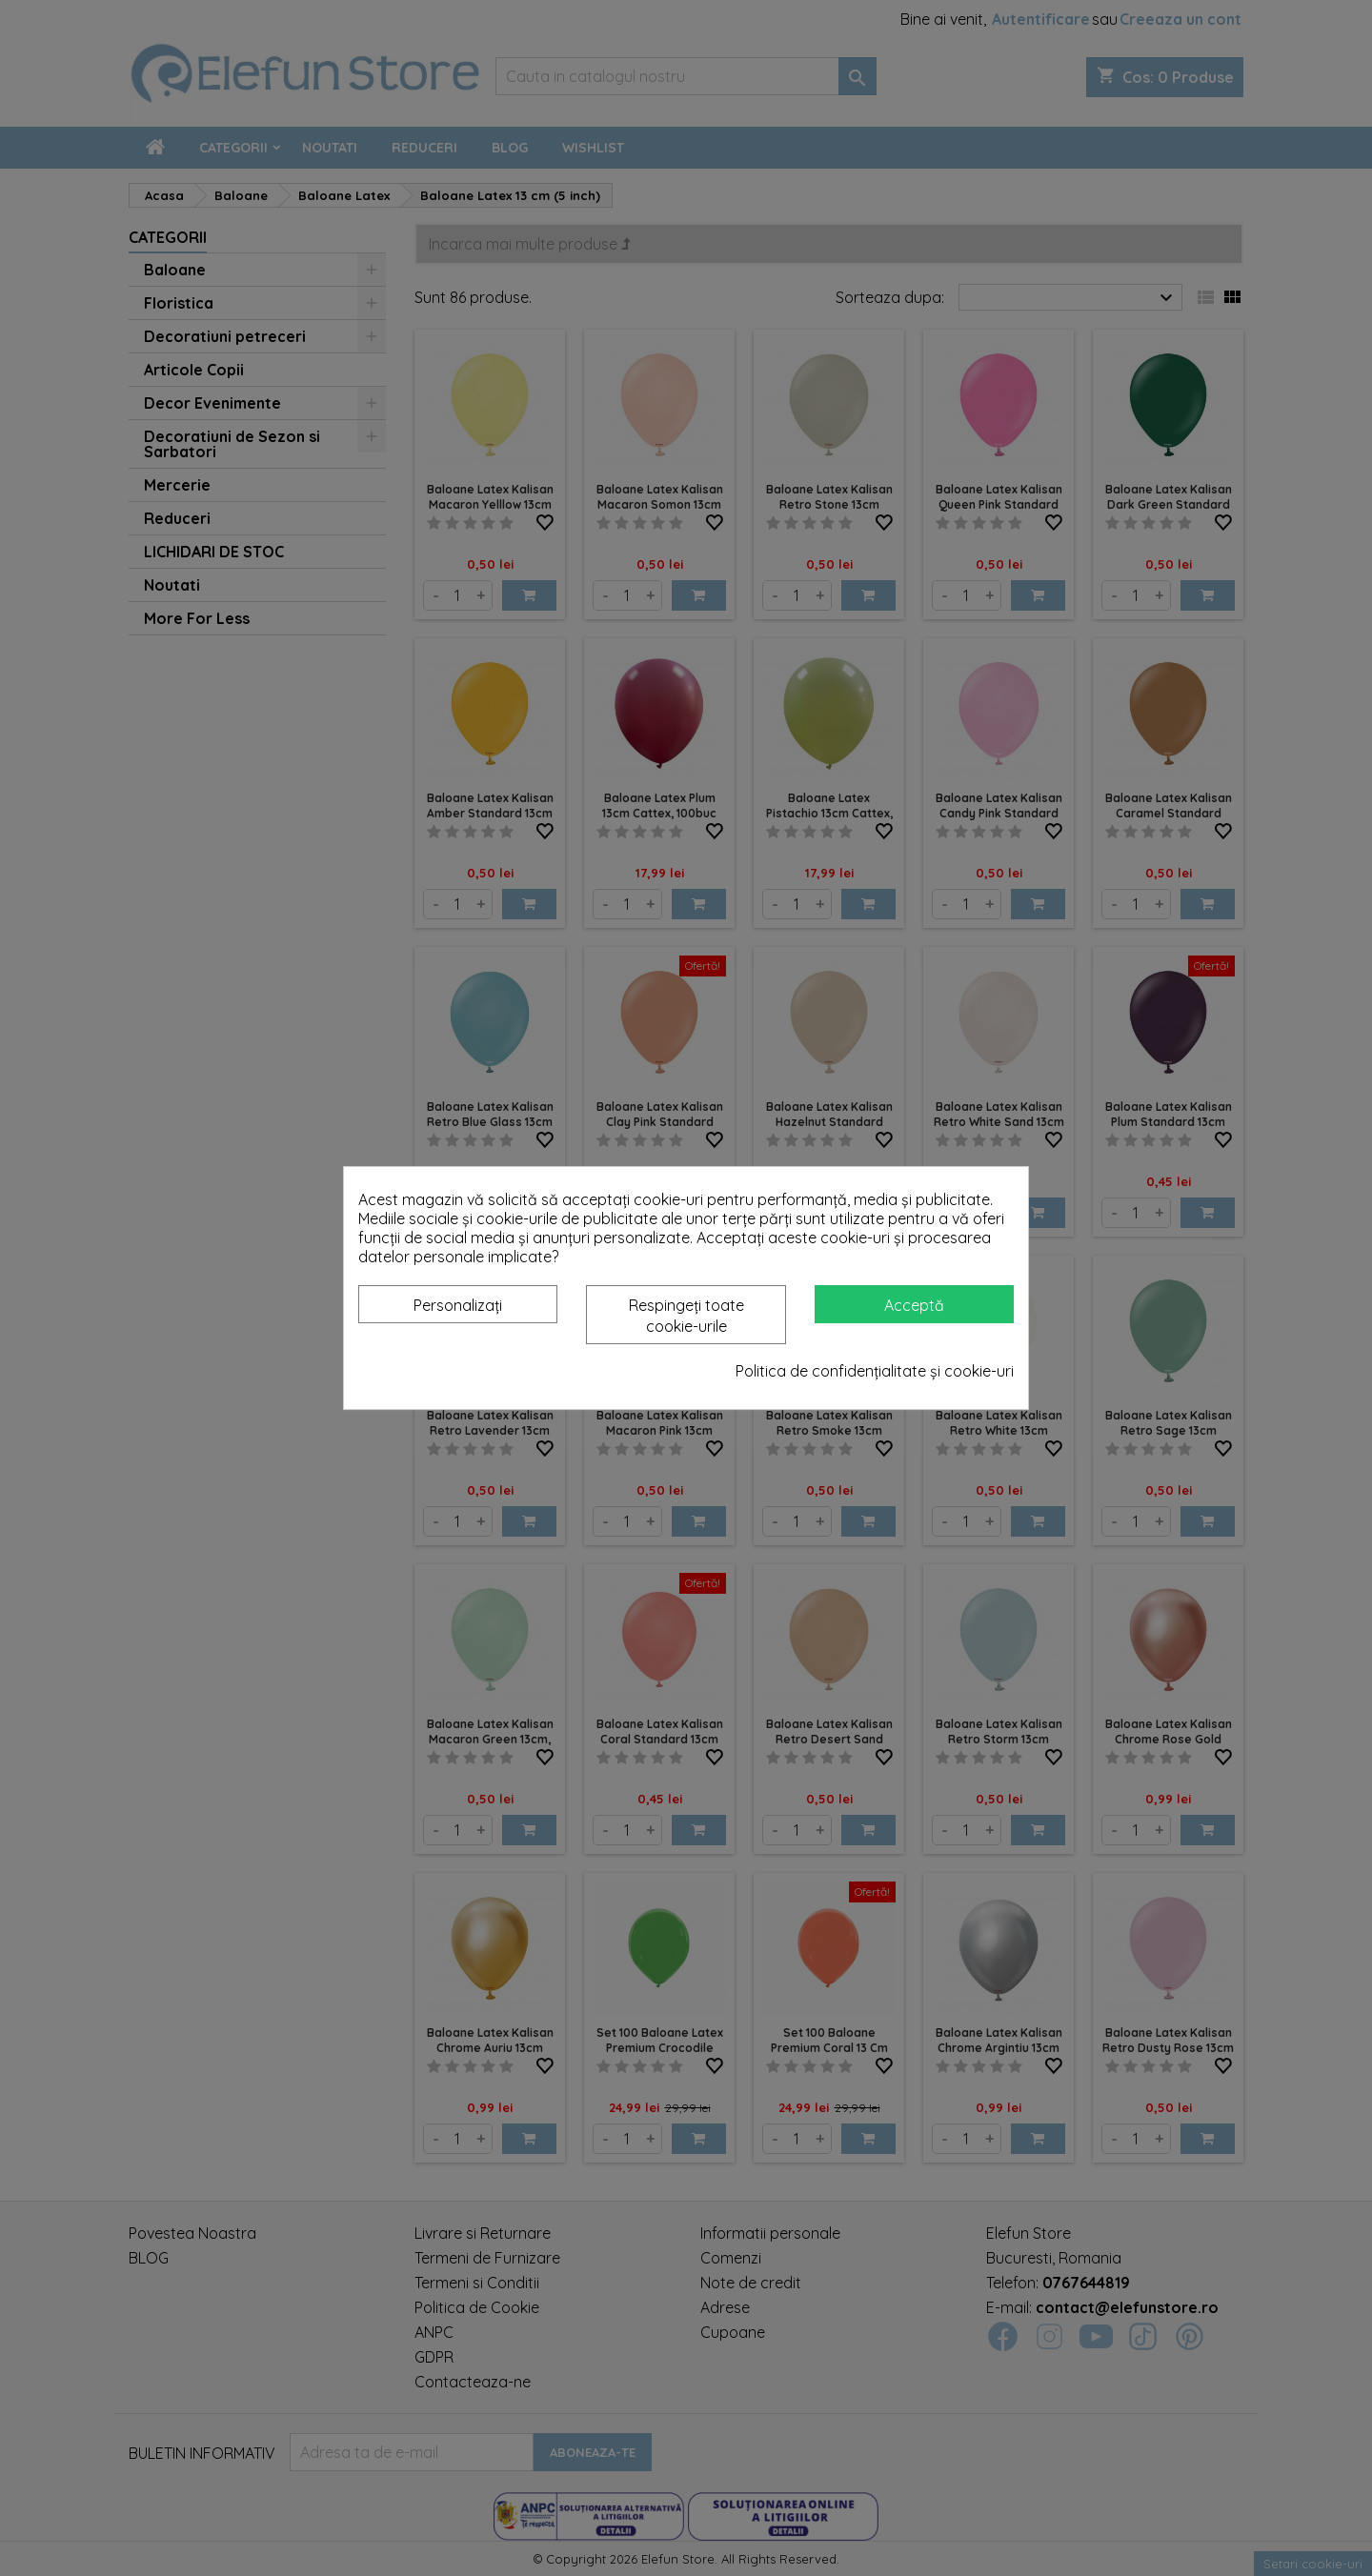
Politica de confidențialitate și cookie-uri (875, 1370)
